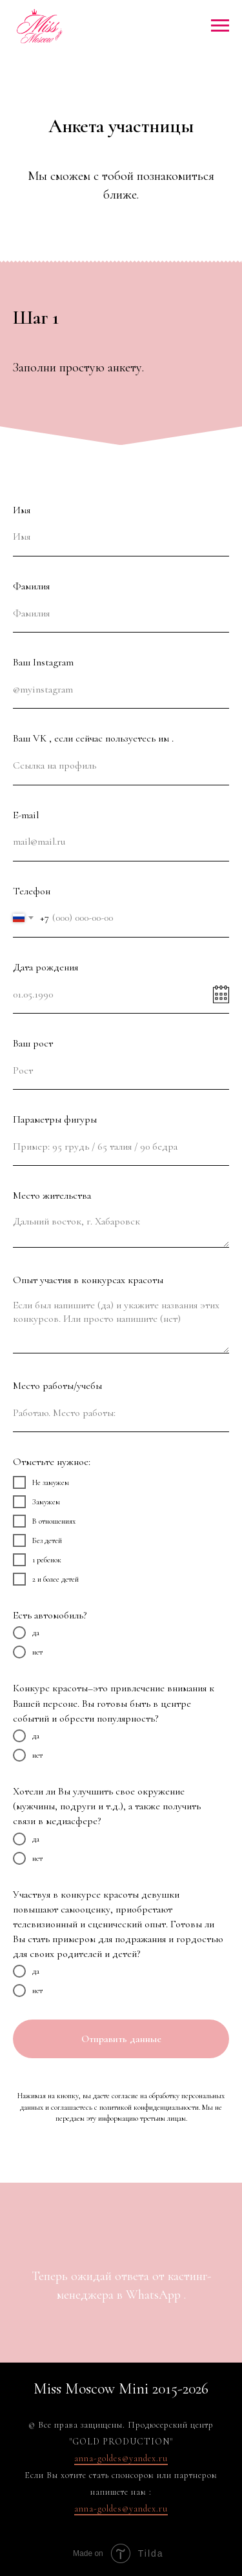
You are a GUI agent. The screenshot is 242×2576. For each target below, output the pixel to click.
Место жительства (52, 1195)
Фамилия (31, 586)
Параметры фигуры (55, 1119)
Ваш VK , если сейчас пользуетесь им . (93, 738)
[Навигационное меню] (220, 25)
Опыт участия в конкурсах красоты (88, 1279)
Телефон (31, 891)
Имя (21, 510)
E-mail (26, 815)
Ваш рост (33, 1043)
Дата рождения (45, 967)
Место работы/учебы (57, 1385)
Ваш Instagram (43, 662)
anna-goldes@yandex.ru (121, 2458)
